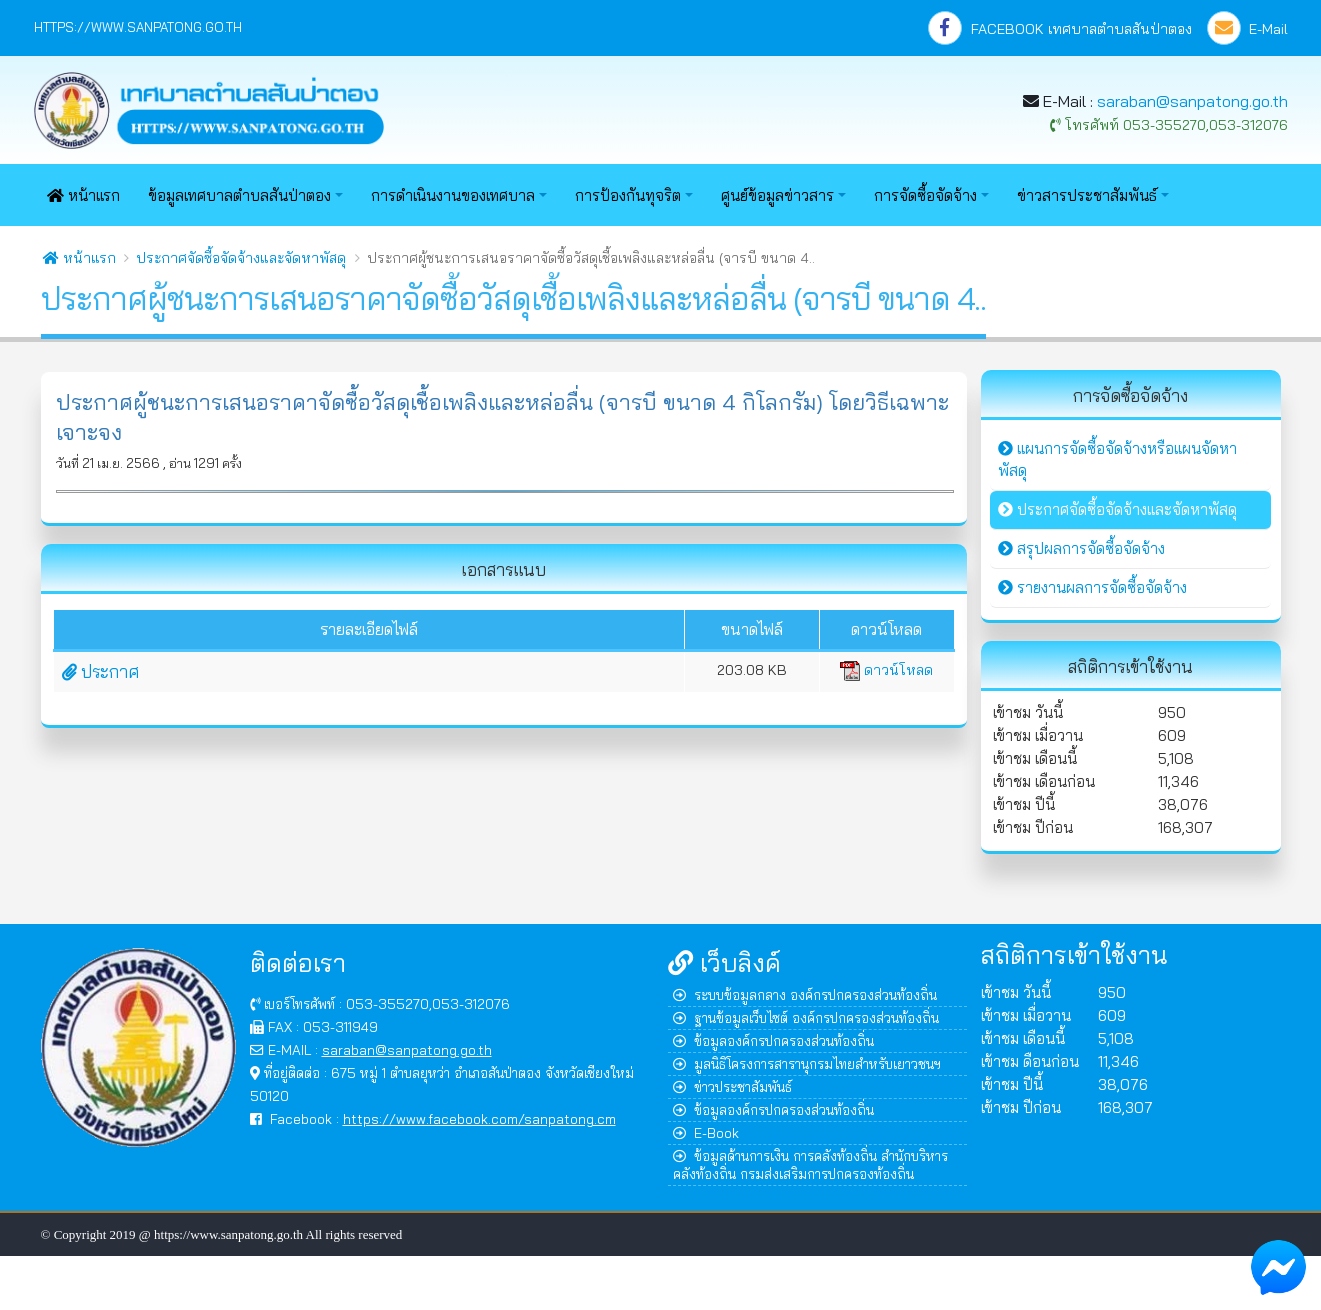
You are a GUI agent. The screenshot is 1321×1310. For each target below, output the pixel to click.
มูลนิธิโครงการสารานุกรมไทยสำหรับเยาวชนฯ (807, 1063)
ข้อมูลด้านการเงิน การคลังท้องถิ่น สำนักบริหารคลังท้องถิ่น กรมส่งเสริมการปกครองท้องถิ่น (810, 1164)
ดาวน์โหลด (886, 670)
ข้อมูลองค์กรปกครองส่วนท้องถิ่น (773, 1040)
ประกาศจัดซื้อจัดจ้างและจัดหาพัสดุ (241, 258)
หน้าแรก (83, 195)
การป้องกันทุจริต (628, 195)
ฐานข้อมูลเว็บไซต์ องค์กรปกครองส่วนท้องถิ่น (806, 1017)
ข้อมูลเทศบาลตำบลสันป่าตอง (239, 195)
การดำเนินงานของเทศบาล (453, 195)
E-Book (706, 1132)
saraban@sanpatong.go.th (1192, 101)
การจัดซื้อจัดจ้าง (925, 195)
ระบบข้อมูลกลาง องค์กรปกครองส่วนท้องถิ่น (805, 994)
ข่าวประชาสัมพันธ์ (732, 1086)
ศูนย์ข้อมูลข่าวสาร (777, 195)
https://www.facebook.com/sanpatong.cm (479, 1118)
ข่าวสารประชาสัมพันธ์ (1087, 195)
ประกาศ (100, 671)
